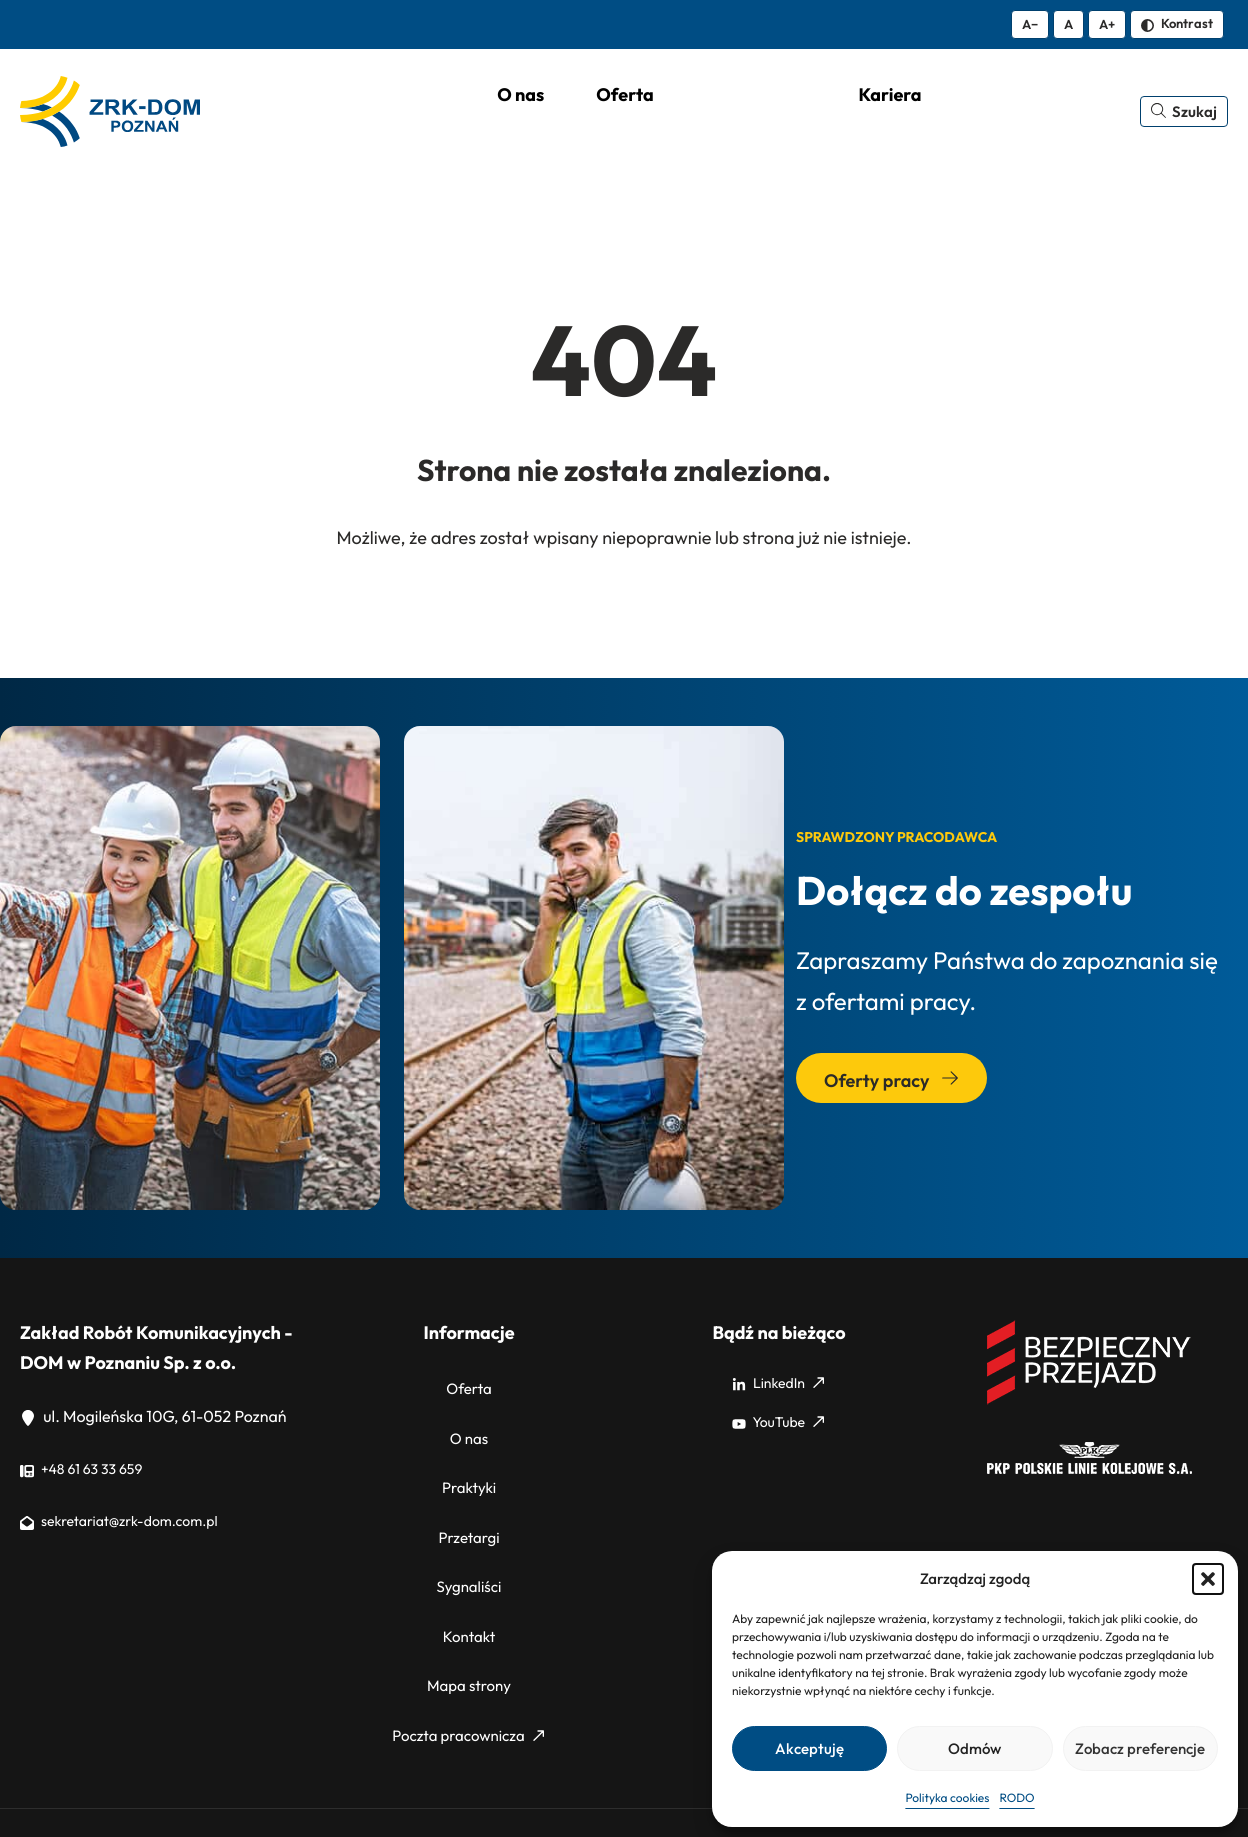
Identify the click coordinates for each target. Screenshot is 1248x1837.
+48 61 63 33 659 (89, 1472)
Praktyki (469, 1464)
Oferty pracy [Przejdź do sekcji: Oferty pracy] (891, 1083)
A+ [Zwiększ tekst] (1107, 24)
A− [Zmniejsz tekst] (1030, 24)
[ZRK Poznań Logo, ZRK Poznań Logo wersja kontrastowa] (113, 113)
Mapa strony (469, 1621)
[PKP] (1089, 1472)
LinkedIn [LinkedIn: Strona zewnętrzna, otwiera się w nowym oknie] (778, 1386)
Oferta (469, 1386)
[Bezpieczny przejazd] (1089, 1403)
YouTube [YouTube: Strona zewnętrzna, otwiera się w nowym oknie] (778, 1425)
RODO (1016, 1798)
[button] (1208, 1579)
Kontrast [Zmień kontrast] (1177, 23)
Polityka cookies (947, 1798)
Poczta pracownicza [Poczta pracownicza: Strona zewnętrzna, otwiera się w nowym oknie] (468, 1660)
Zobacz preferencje (1140, 1748)
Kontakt (469, 1582)
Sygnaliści (468, 1543)
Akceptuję (809, 1748)
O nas (469, 1425)
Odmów (974, 1748)
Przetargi (468, 1504)
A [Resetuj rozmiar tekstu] (1068, 24)
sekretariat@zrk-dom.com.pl (132, 1524)
